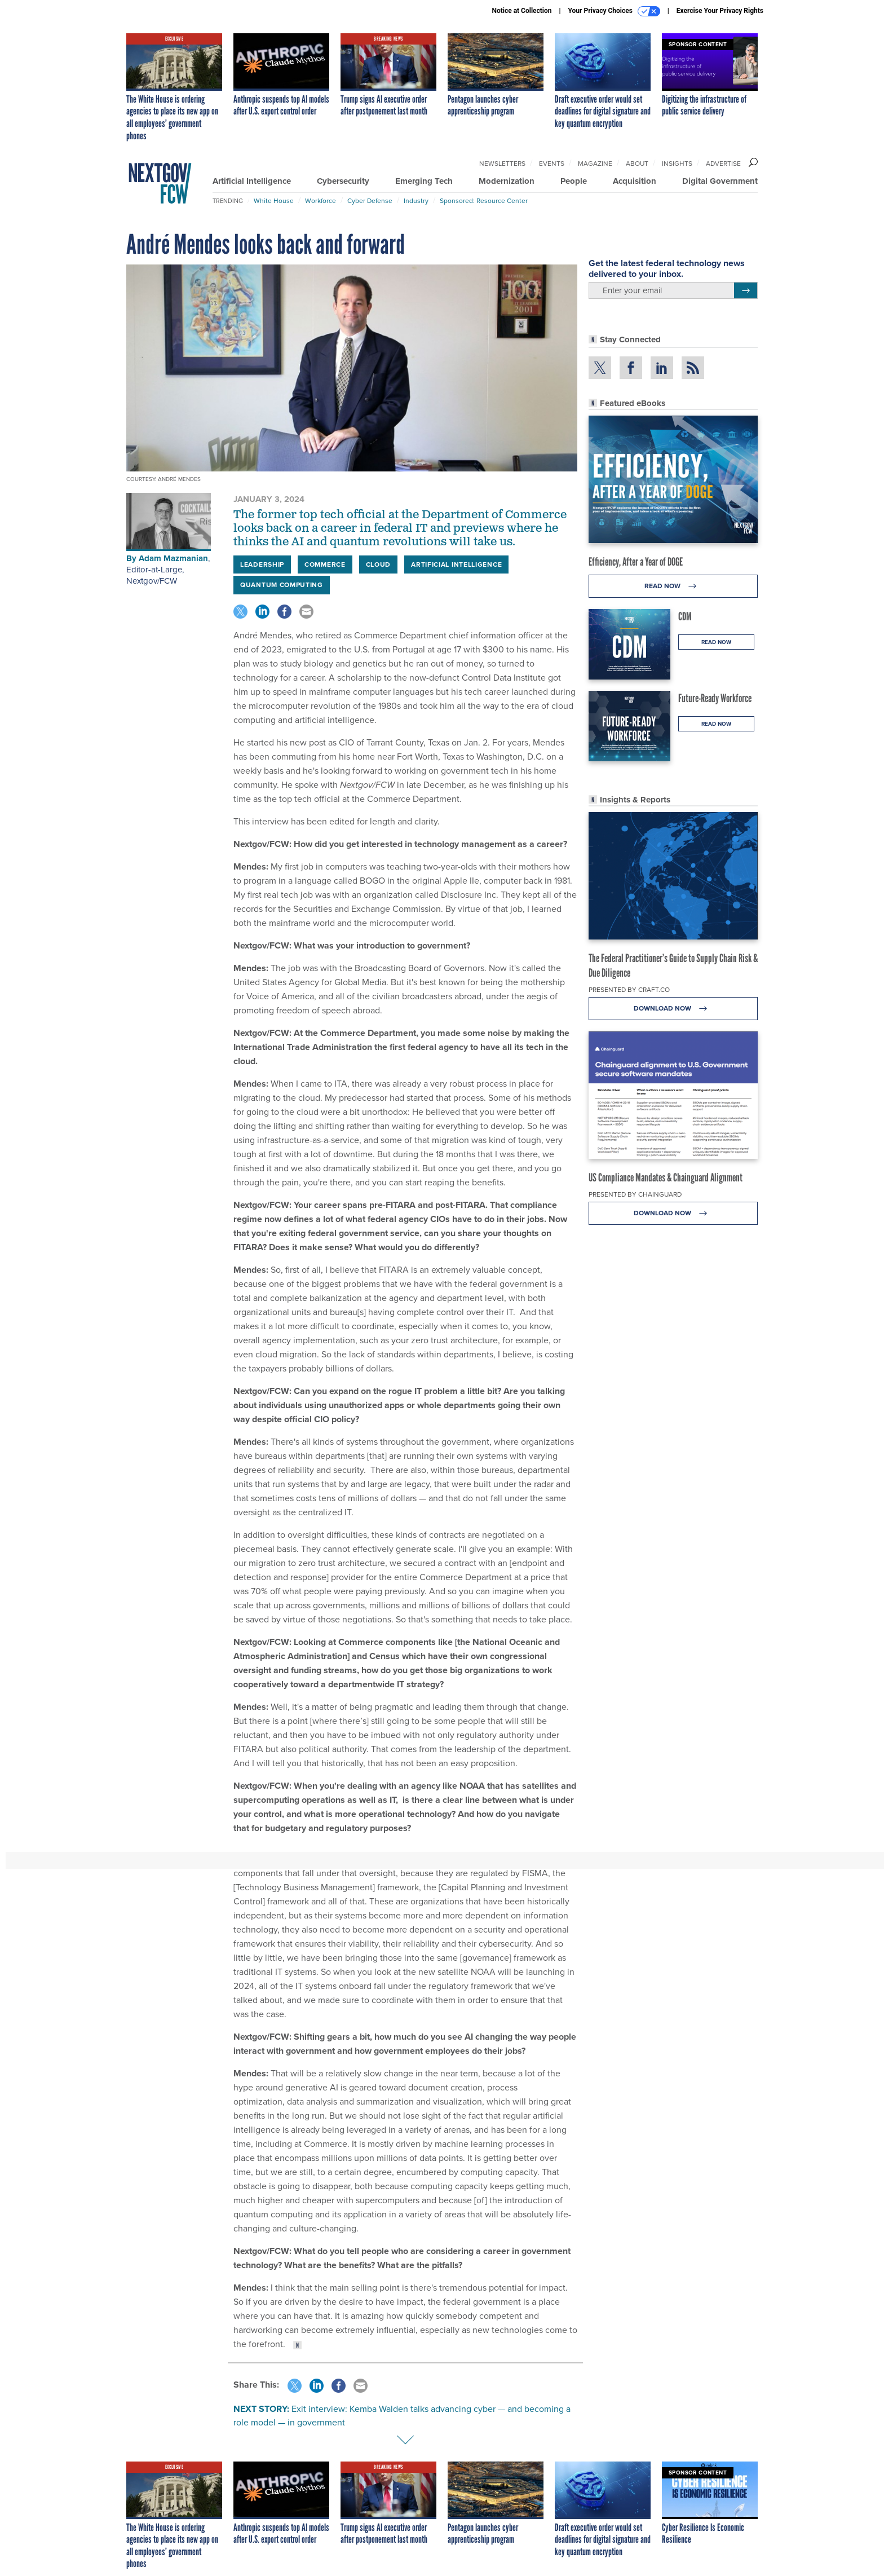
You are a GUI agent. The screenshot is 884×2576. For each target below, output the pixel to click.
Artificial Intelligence (252, 181)
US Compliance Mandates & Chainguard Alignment (665, 1177)
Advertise (723, 163)
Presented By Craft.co (629, 990)
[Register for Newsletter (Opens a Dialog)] (745, 290)
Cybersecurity (343, 181)
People (573, 181)
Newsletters (502, 163)
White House (274, 201)
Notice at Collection (521, 11)
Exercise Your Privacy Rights (720, 11)
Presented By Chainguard (635, 1194)
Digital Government (720, 181)
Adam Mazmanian (173, 558)
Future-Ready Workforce (715, 698)
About (637, 163)
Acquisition (634, 181)
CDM (685, 616)
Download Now (673, 1008)
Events (551, 163)
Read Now (673, 586)
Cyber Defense (369, 201)
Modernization (506, 181)
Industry (416, 201)
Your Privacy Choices (614, 11)
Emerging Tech (424, 181)
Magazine (595, 163)
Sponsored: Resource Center (484, 201)
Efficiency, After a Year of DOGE (636, 561)
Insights (677, 163)
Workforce (320, 201)
